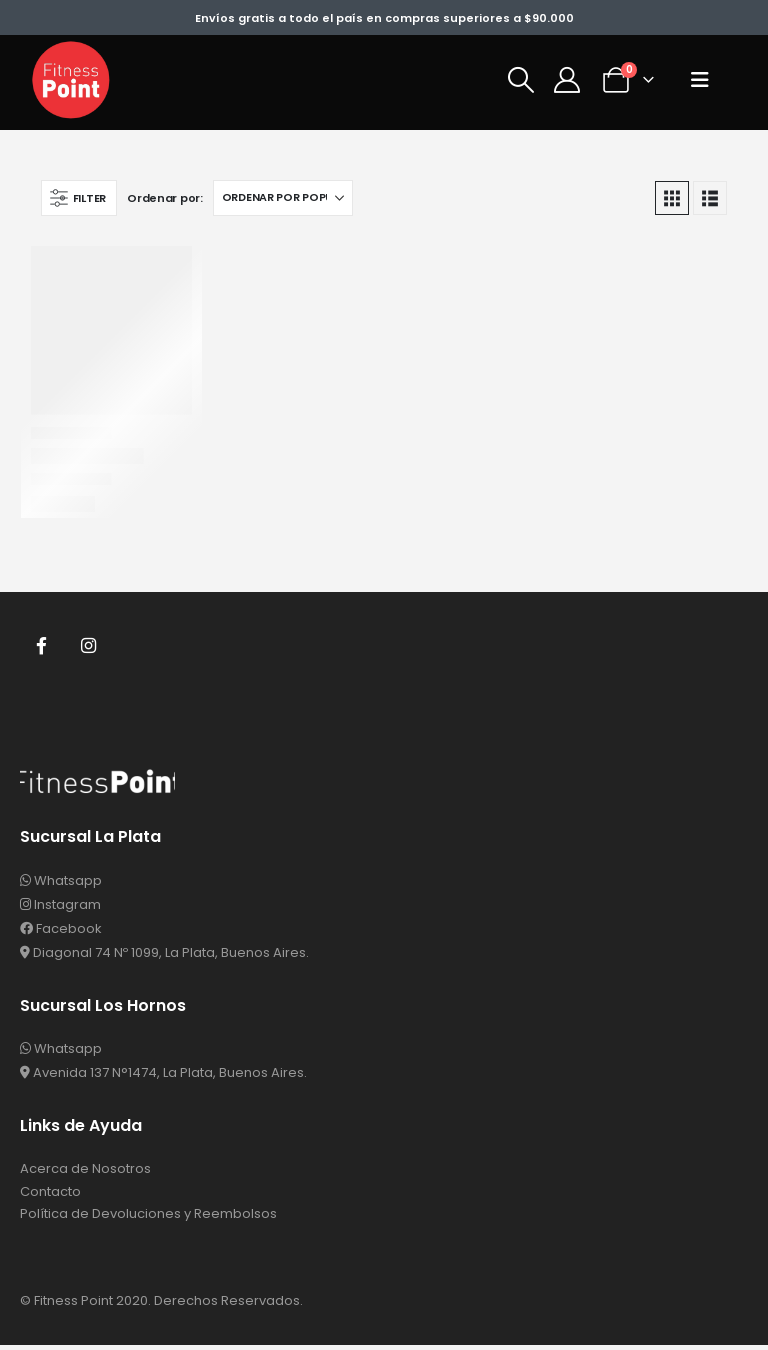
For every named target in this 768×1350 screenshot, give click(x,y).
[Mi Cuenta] (566, 80)
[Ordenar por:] (283, 198)
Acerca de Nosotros (85, 1170)
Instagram (90, 646)
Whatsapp (61, 881)
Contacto (50, 1194)
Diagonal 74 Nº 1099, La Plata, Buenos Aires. (164, 953)
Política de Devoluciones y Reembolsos (148, 1218)
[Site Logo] (71, 80)
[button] (521, 80)
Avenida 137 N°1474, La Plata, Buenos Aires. (163, 1073)
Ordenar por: (165, 198)
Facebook (42, 646)
